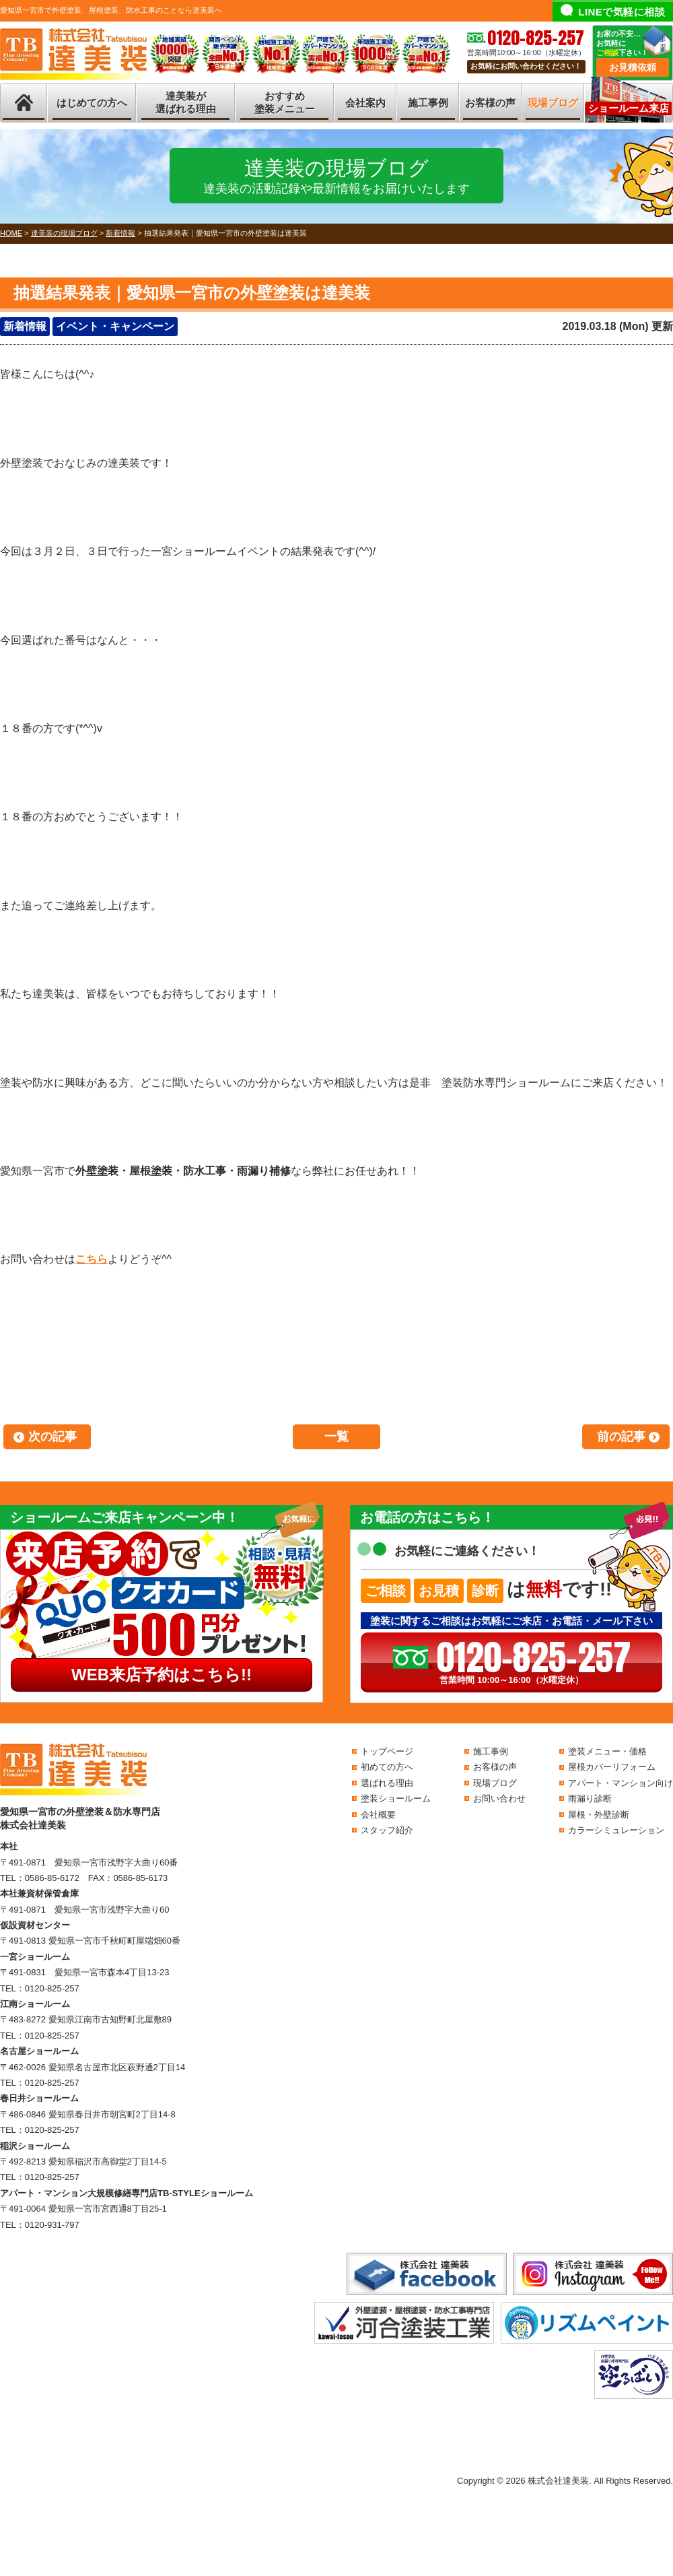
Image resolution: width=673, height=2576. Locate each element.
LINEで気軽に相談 (621, 12)
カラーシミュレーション (616, 1830)
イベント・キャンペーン (115, 326)
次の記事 (52, 1436)
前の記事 (621, 1436)
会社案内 (365, 102)
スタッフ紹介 (387, 1830)
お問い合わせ (499, 1798)
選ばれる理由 (387, 1783)
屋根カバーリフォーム (612, 1767)
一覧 (336, 1436)
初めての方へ (387, 1767)
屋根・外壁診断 (598, 1815)
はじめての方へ (92, 102)
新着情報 (24, 326)
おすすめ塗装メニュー (284, 102)
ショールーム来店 (628, 108)
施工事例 (428, 102)
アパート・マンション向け (620, 1783)
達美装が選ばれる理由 (185, 102)
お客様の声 (490, 102)
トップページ (387, 1751)
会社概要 (378, 1815)
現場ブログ (553, 102)
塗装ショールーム (396, 1798)
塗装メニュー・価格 (607, 1751)
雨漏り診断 (590, 1798)
